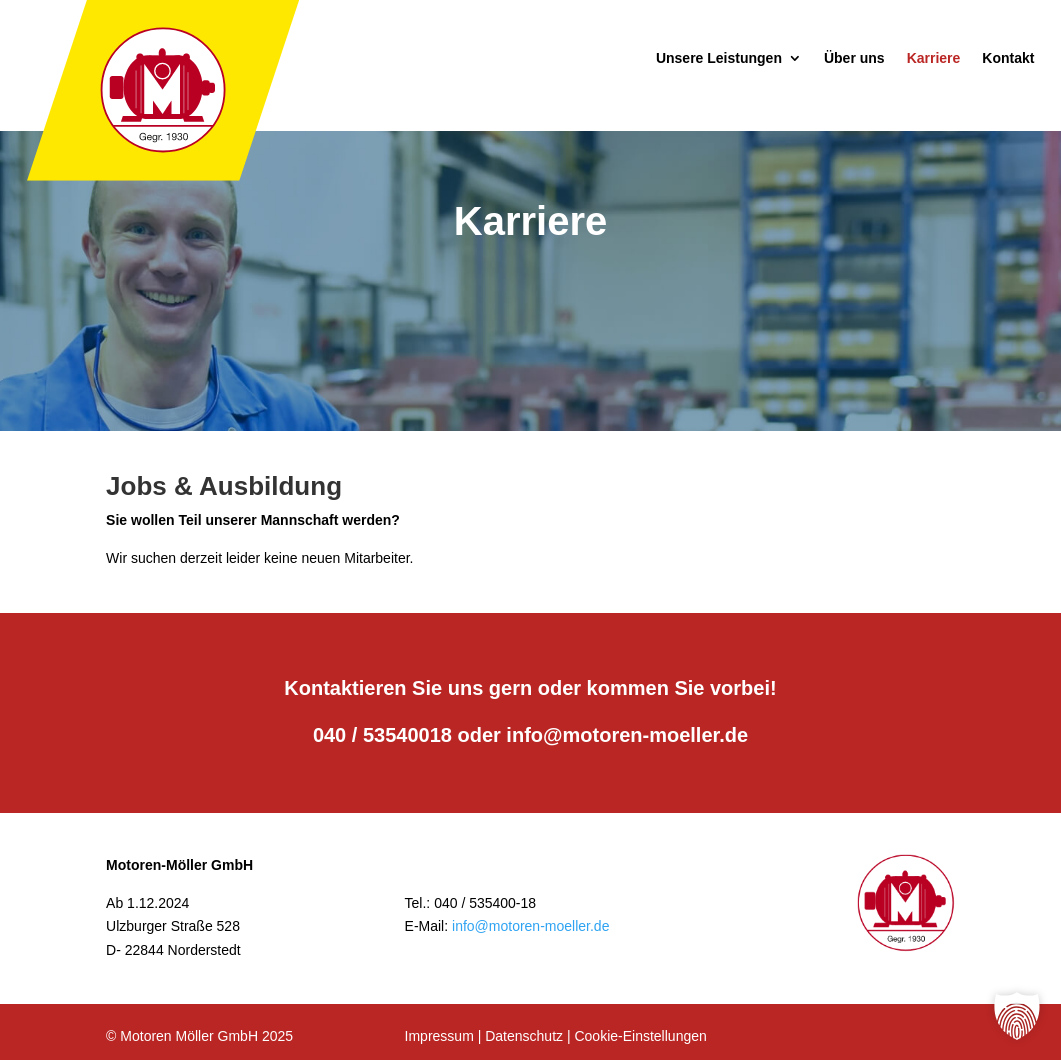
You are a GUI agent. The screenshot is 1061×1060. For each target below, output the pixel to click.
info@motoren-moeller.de (627, 735)
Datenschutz (524, 1036)
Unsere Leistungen (719, 58)
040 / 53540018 (382, 735)
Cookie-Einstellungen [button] (640, 1036)
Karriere (934, 58)
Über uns (854, 58)
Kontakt (1008, 58)
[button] (1017, 1016)
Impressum (439, 1036)
